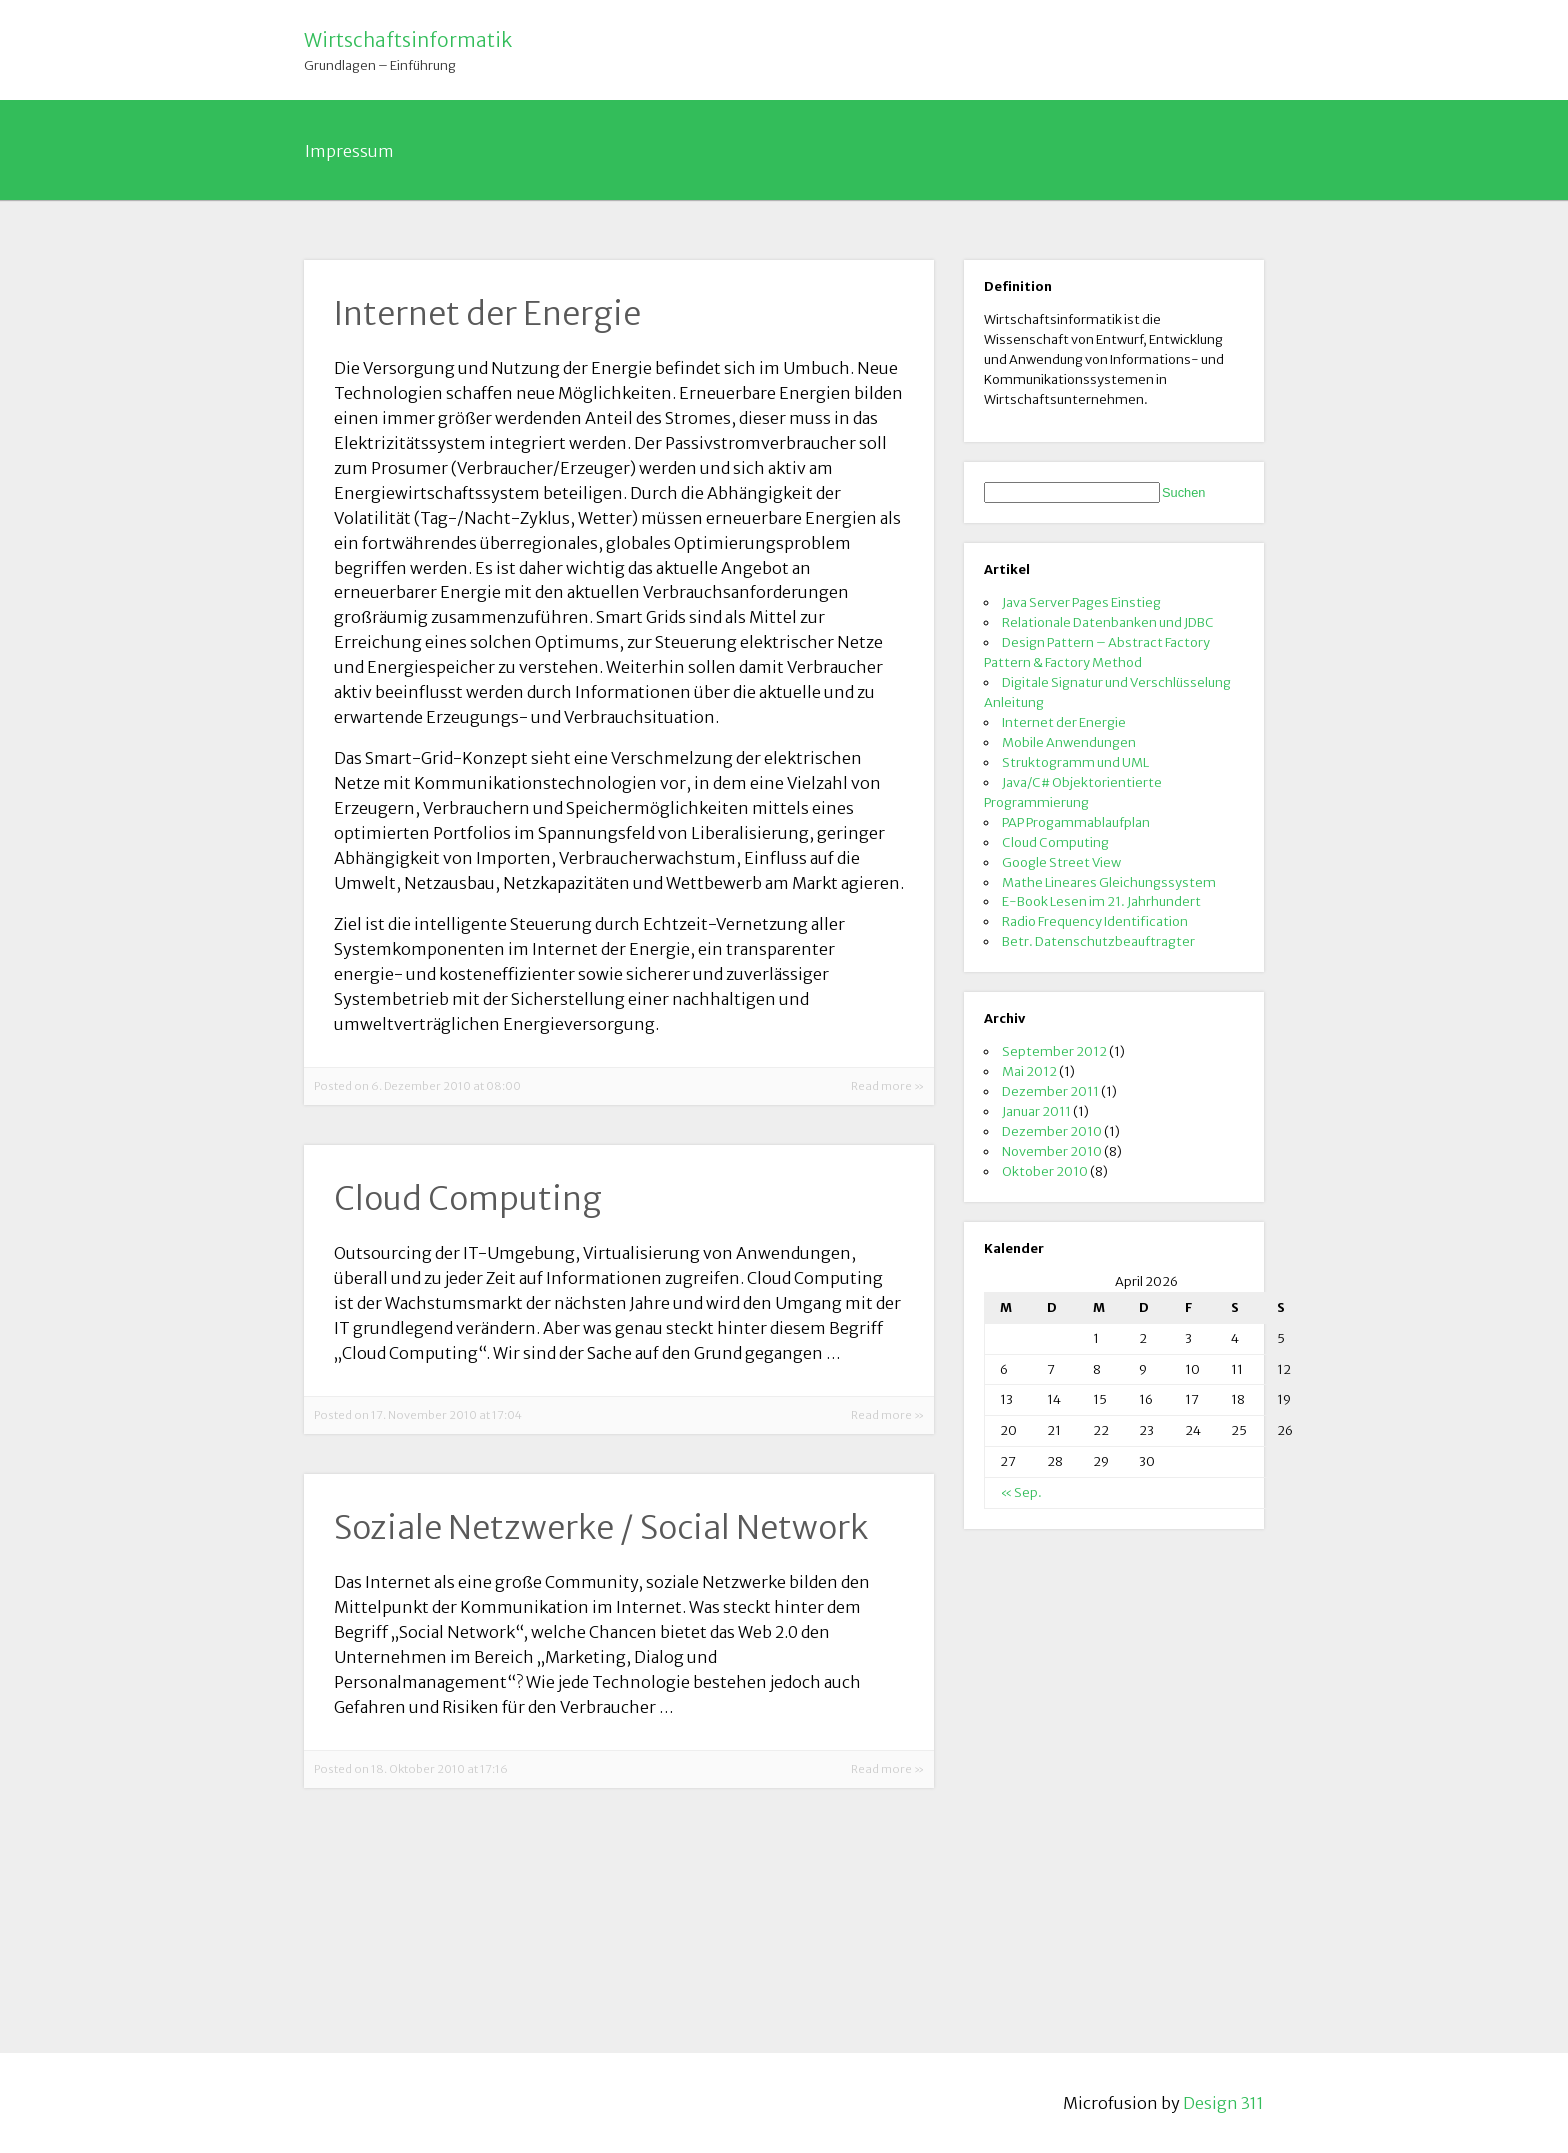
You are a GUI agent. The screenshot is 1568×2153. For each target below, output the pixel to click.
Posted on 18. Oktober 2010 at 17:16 (411, 1769)
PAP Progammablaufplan (1076, 822)
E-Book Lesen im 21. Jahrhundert (1101, 901)
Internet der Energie (1064, 722)
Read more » (887, 1086)
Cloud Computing (1055, 842)
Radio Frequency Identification (1095, 921)
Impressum (349, 151)
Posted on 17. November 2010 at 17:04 (418, 1415)
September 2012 (1054, 1051)
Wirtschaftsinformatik (408, 40)
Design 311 (1223, 2103)
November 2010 (1052, 1151)
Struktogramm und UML (1075, 762)
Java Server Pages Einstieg (1081, 602)
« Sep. (1021, 1492)
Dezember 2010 (1052, 1131)
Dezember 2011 (1050, 1091)
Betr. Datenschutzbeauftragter (1098, 941)
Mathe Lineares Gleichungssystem (1109, 882)
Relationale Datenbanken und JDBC (1108, 622)
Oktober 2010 (1045, 1171)
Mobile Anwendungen (1069, 742)
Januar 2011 (1036, 1111)
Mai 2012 (1029, 1071)
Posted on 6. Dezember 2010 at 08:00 (417, 1086)
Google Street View (1061, 862)
